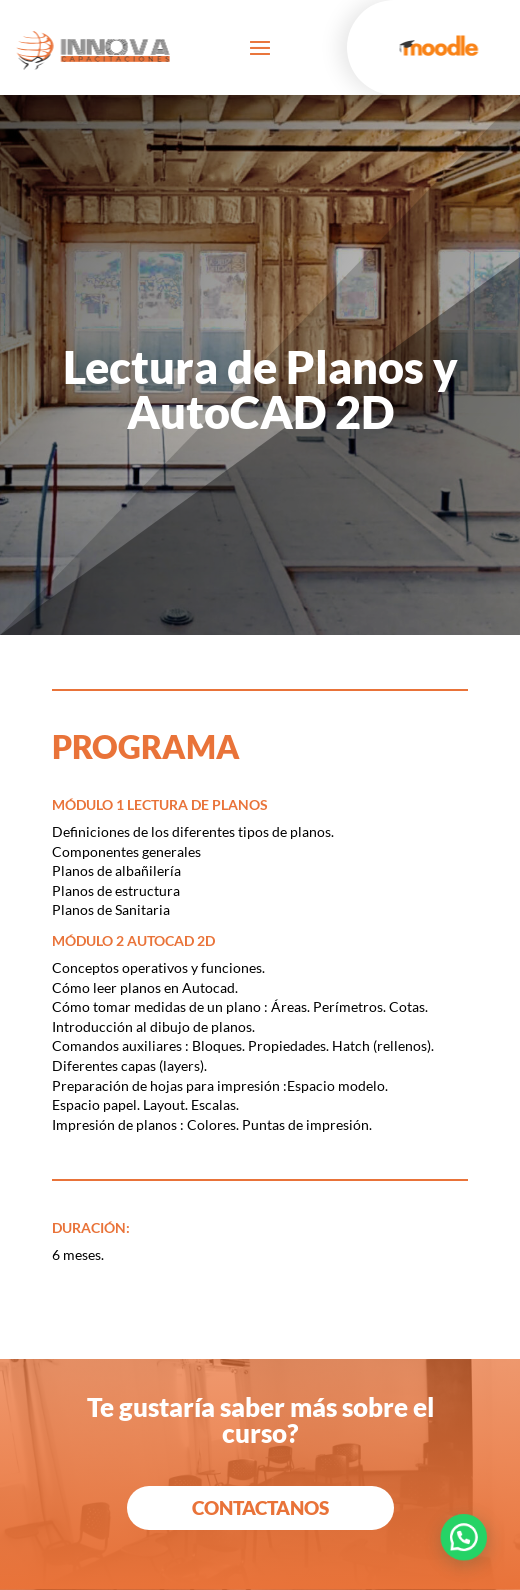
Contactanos (260, 1507)
